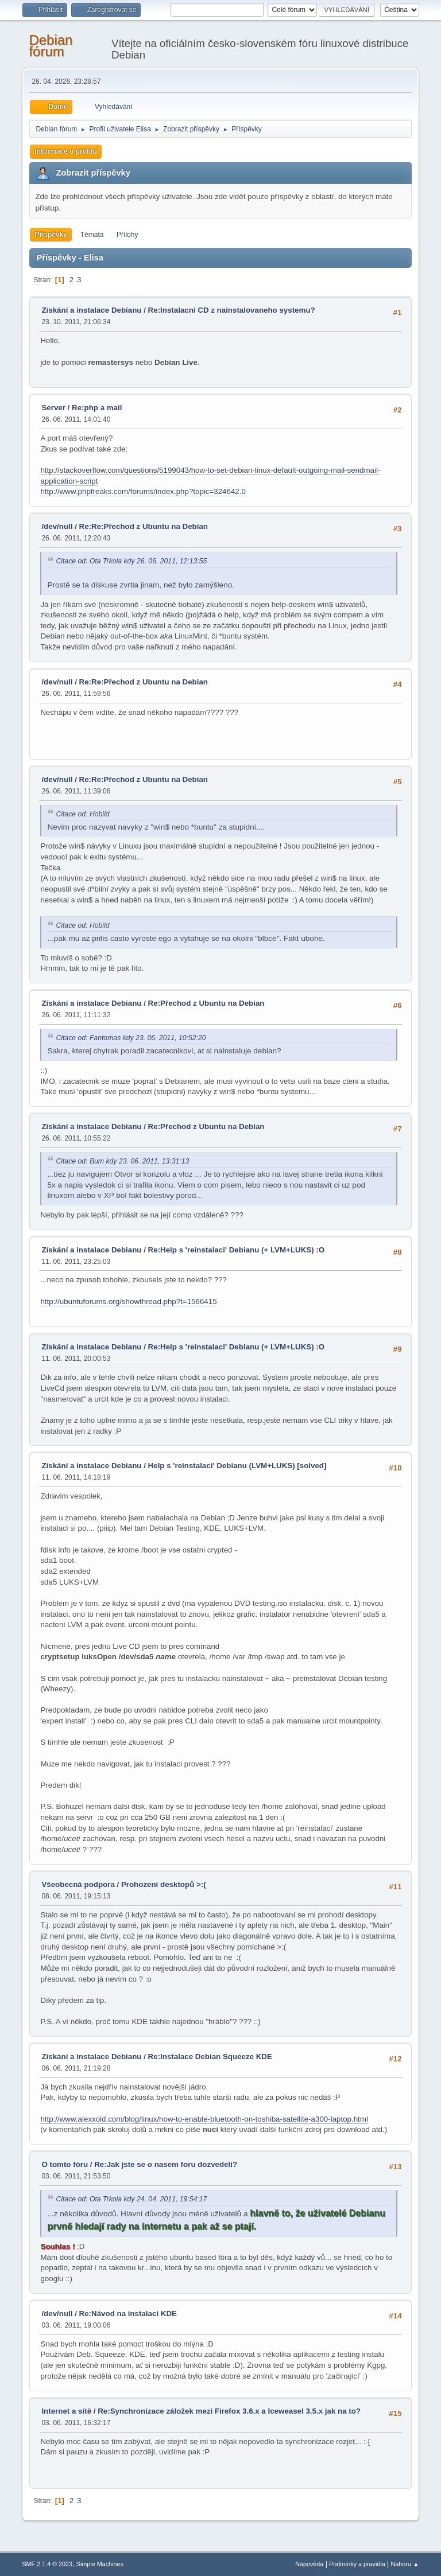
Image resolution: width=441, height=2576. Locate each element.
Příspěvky (50, 235)
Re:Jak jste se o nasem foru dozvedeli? (165, 2164)
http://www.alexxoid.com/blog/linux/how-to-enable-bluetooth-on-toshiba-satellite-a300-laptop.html (204, 2119)
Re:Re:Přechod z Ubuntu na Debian (143, 526)
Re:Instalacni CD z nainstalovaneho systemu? (231, 310)
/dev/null (56, 526)
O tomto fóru (64, 2164)
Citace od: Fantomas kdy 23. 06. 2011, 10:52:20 (131, 1038)
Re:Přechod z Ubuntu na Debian (206, 1003)
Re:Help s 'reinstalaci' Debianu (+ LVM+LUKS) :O (236, 1250)
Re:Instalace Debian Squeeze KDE (210, 2056)
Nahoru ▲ (405, 2564)
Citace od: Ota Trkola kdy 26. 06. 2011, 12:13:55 (131, 561)
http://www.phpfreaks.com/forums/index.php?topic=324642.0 (142, 491)
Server (53, 407)
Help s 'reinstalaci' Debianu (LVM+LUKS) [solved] (237, 1465)
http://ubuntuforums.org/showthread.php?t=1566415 (128, 1301)
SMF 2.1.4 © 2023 (47, 2564)
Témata (92, 235)
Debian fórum (50, 45)
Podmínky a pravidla (357, 2564)
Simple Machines (99, 2564)
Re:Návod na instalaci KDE (128, 2313)
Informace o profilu (65, 151)
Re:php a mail (97, 407)
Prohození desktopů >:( (163, 1884)
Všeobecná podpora (77, 1884)
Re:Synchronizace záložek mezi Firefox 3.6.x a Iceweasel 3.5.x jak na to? (229, 2411)
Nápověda (309, 2564)
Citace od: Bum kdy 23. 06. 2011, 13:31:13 (122, 1161)
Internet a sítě (66, 2411)
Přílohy (127, 235)
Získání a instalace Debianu (91, 310)
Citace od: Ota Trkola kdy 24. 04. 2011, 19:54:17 (131, 2199)
